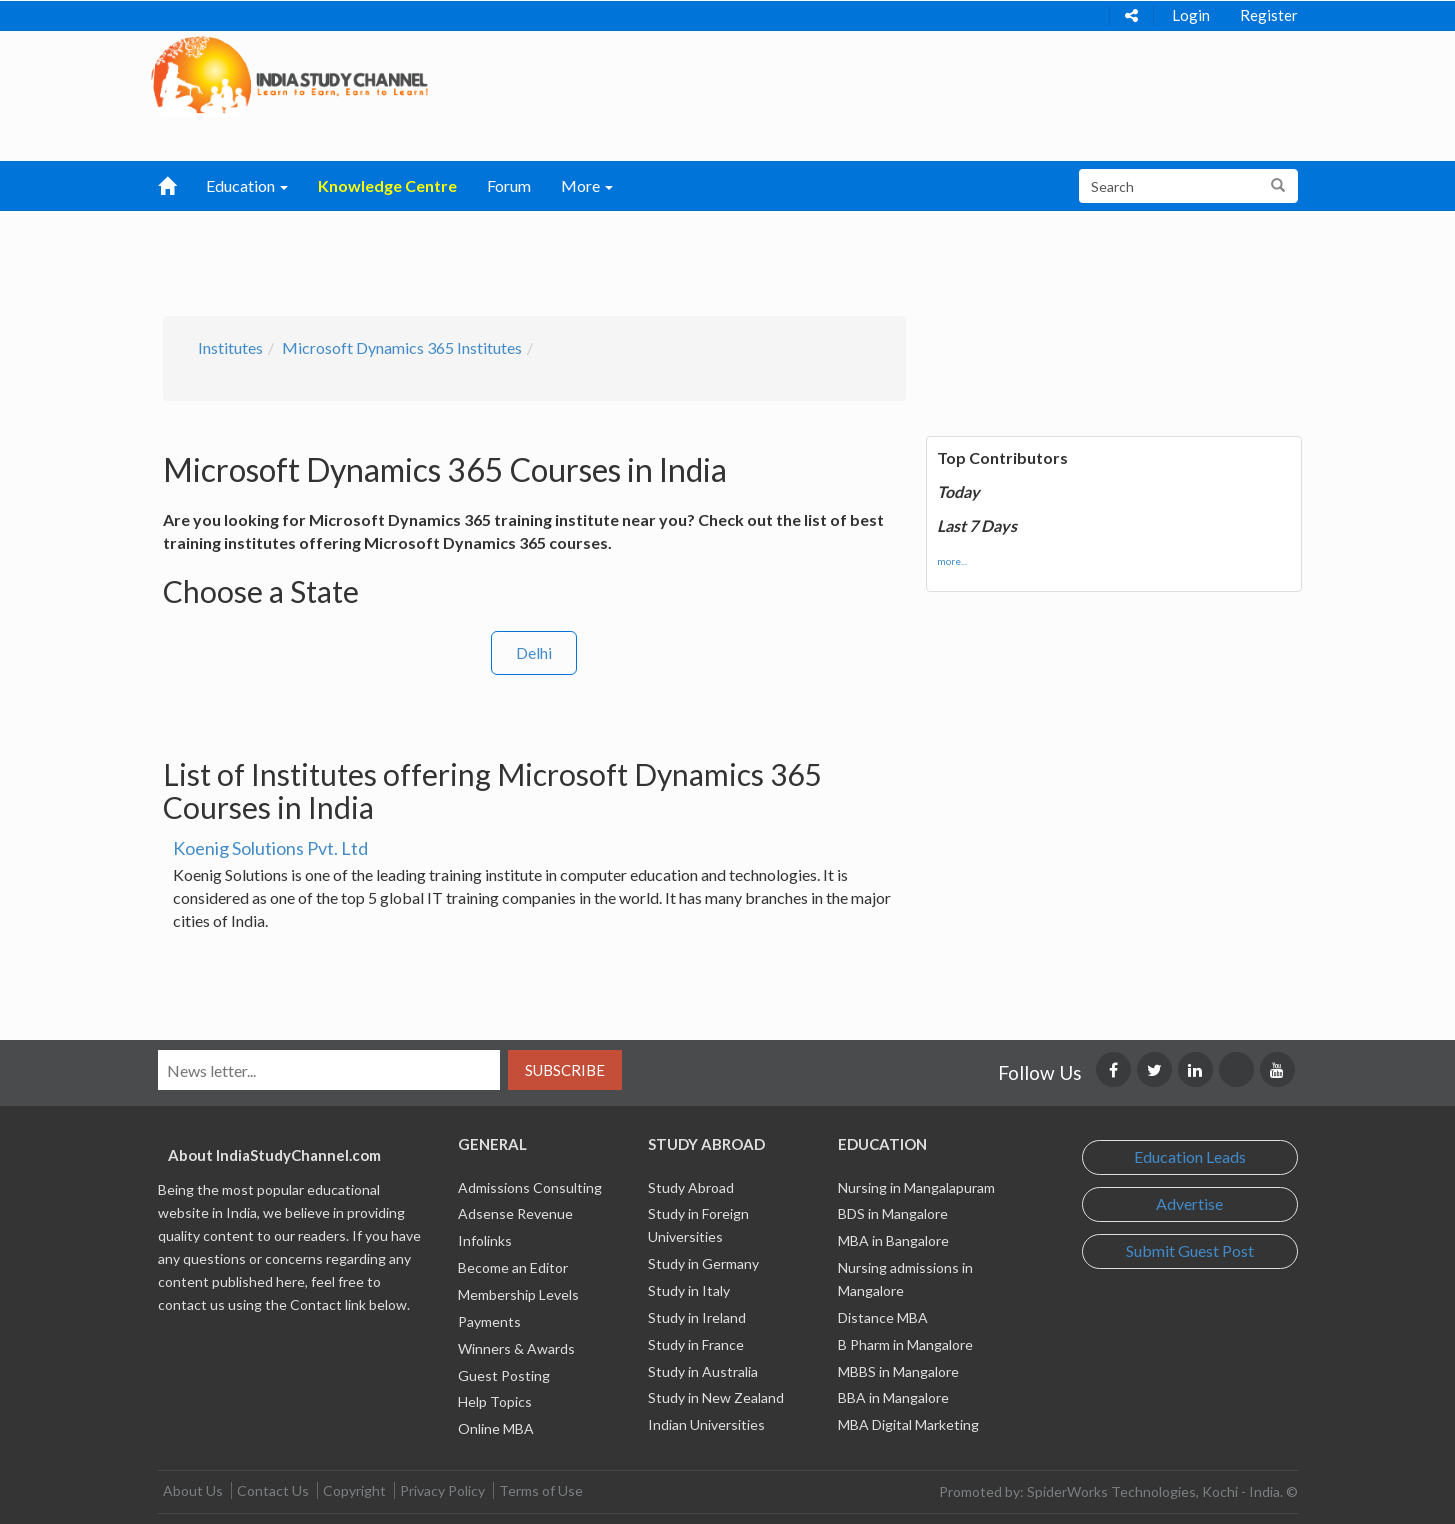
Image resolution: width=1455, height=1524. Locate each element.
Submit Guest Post (1190, 1250)
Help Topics (495, 1401)
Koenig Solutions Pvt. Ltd (270, 848)
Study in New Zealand (716, 1397)
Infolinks (485, 1240)
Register (1269, 15)
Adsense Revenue (515, 1213)
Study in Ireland (697, 1317)
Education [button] (247, 185)
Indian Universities (706, 1424)
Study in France (696, 1344)
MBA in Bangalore (893, 1240)
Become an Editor (513, 1267)
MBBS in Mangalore (898, 1371)
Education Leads (1190, 1156)
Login (1191, 15)
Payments (489, 1321)
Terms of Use (541, 1490)
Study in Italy (689, 1290)
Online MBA (496, 1428)
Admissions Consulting (530, 1187)
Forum (509, 185)
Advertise (1189, 1203)
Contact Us (273, 1490)
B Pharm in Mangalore (905, 1344)
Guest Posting (504, 1375)
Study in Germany (703, 1263)
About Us (193, 1490)
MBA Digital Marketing (908, 1424)
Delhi (534, 652)
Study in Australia (703, 1371)
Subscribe (565, 1070)
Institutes (230, 347)
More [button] (587, 185)
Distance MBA (883, 1317)
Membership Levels (518, 1294)
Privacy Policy (442, 1490)
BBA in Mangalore (893, 1397)
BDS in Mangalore (893, 1213)
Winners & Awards (516, 1348)
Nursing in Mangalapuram (916, 1187)
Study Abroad (691, 1187)
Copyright (354, 1490)
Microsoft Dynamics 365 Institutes (402, 347)
